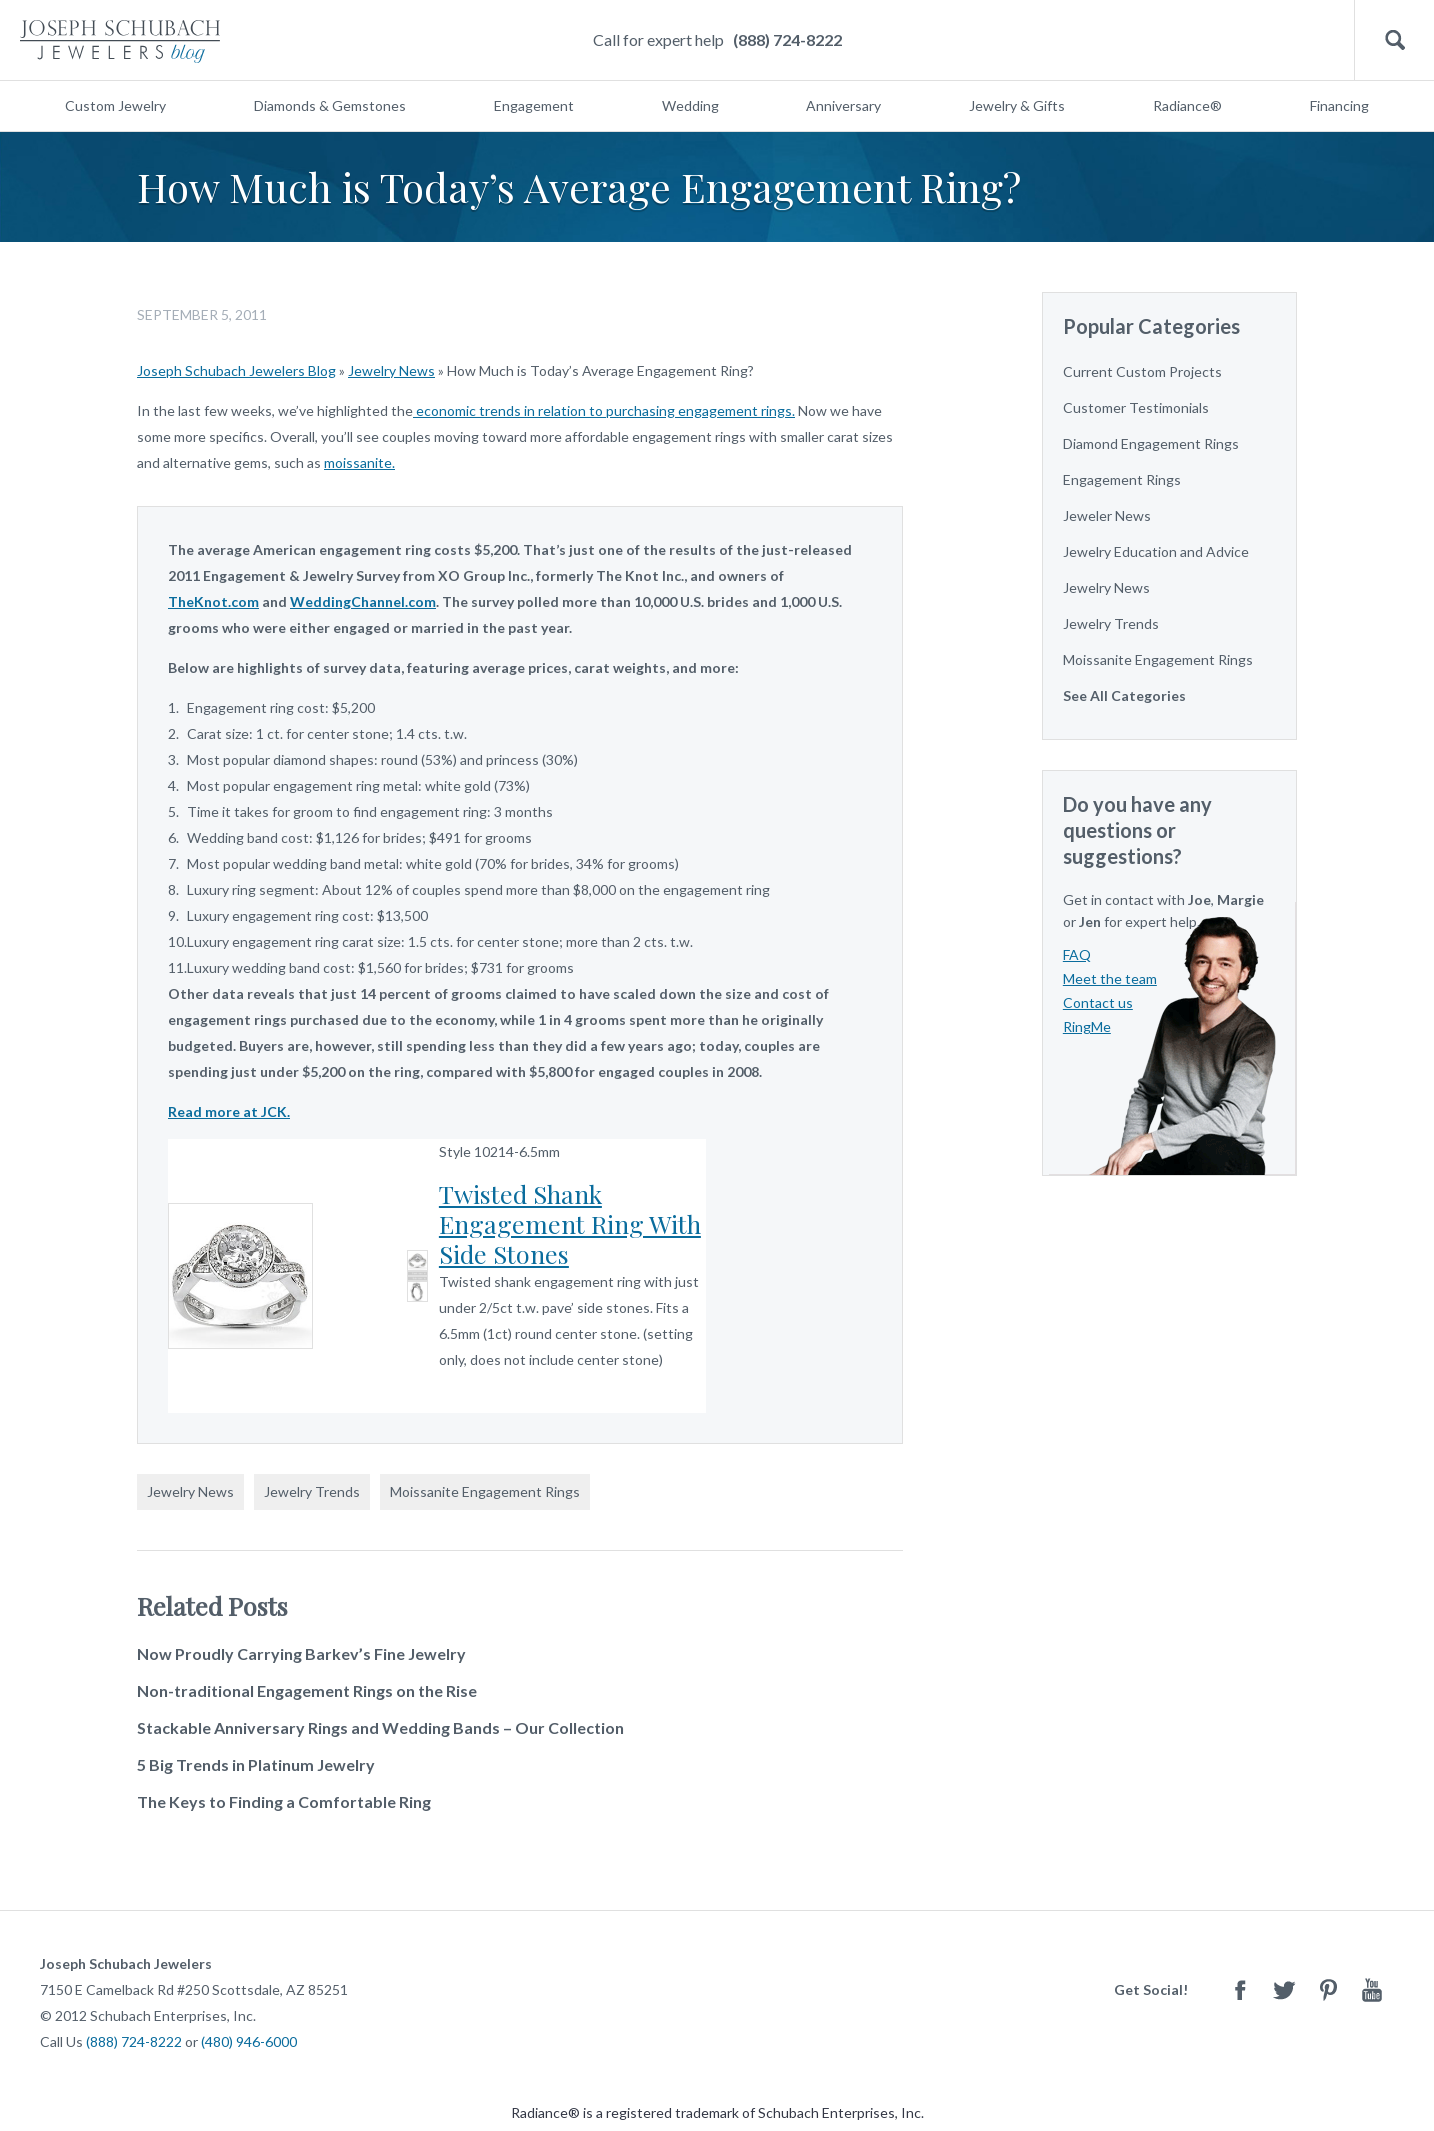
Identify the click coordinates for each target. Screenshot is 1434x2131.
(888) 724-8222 (787, 39)
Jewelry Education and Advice (1156, 551)
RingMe (1087, 1026)
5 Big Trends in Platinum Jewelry (256, 1764)
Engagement (534, 105)
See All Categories (1124, 695)
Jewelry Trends (312, 1491)
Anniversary (843, 105)
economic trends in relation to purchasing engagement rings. (604, 410)
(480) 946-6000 (249, 2041)
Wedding (690, 105)
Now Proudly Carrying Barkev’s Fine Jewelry (301, 1653)
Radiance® (1187, 105)
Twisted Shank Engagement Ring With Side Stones (570, 1223)
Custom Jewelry (115, 105)
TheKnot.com (213, 601)
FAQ (1077, 954)
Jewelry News (391, 370)
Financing (1339, 105)
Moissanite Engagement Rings (485, 1491)
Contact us (1098, 1002)
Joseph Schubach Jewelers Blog (236, 370)
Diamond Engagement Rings (1151, 443)
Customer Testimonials (1136, 407)
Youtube (1372, 1989)
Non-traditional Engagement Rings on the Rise (307, 1690)
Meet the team (1110, 978)
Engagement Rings (1122, 479)
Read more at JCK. (229, 1111)
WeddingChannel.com (363, 601)
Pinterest (1328, 1989)
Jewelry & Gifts (1017, 105)
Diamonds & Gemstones (330, 105)
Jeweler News (1107, 515)
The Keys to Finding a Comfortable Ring (284, 1801)
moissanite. (359, 462)
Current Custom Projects (1142, 371)
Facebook (1240, 1989)
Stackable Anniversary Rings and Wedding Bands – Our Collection (380, 1727)
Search (1394, 40)
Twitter (1284, 1989)
